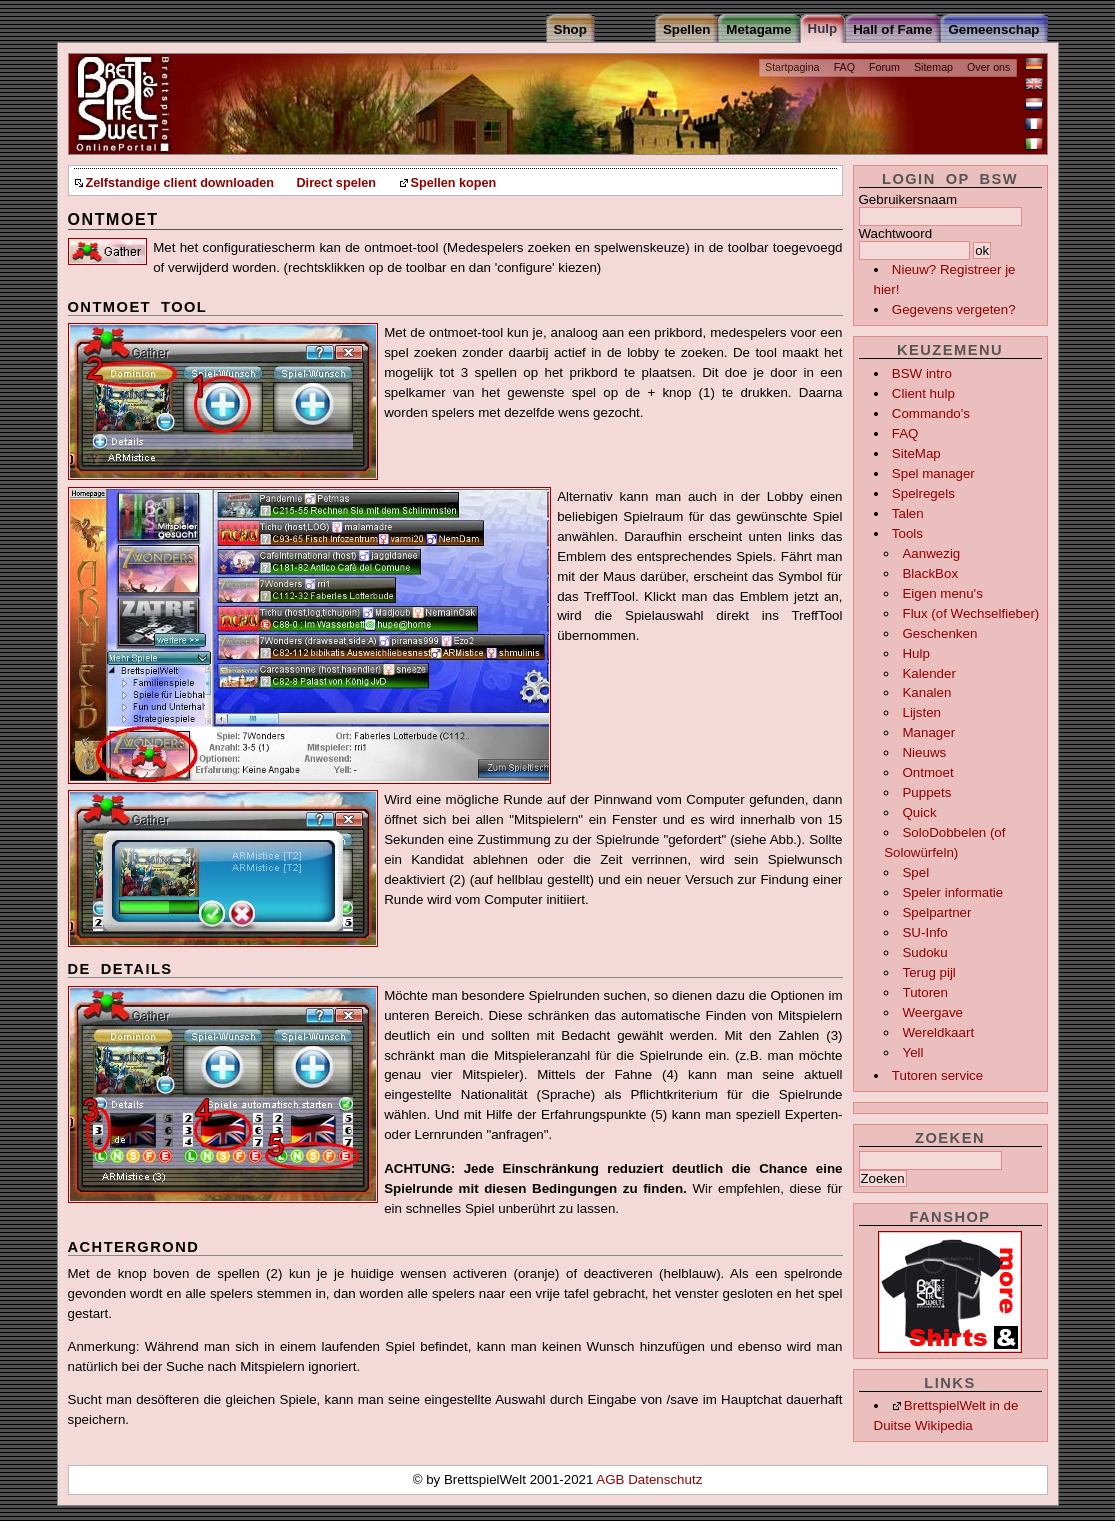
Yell (912, 1052)
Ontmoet (927, 772)
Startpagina (792, 67)
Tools (907, 533)
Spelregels (923, 493)
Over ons (988, 67)
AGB (612, 1479)
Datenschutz (665, 1479)
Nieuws (924, 752)
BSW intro (922, 373)
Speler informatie (952, 892)
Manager (928, 732)
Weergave (932, 1012)
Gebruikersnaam (908, 199)
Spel (915, 872)
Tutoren (924, 992)
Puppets (926, 792)
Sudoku (924, 952)
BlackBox (930, 573)
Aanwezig (931, 553)
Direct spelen (336, 183)
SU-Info (924, 932)
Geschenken (939, 633)
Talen (908, 513)
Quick (919, 812)
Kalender (928, 673)
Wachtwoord (896, 233)
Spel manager (933, 473)
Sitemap (933, 67)
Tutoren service (937, 1075)
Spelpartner (936, 912)
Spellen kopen (454, 183)
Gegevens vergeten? (954, 309)
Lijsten (921, 712)
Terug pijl (928, 972)
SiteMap (916, 453)
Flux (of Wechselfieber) (970, 613)
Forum (884, 67)
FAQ (844, 67)
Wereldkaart (938, 1032)
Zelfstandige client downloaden (180, 183)
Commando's (931, 413)
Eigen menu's (942, 593)
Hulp (915, 653)
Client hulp (923, 393)
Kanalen (926, 692)
